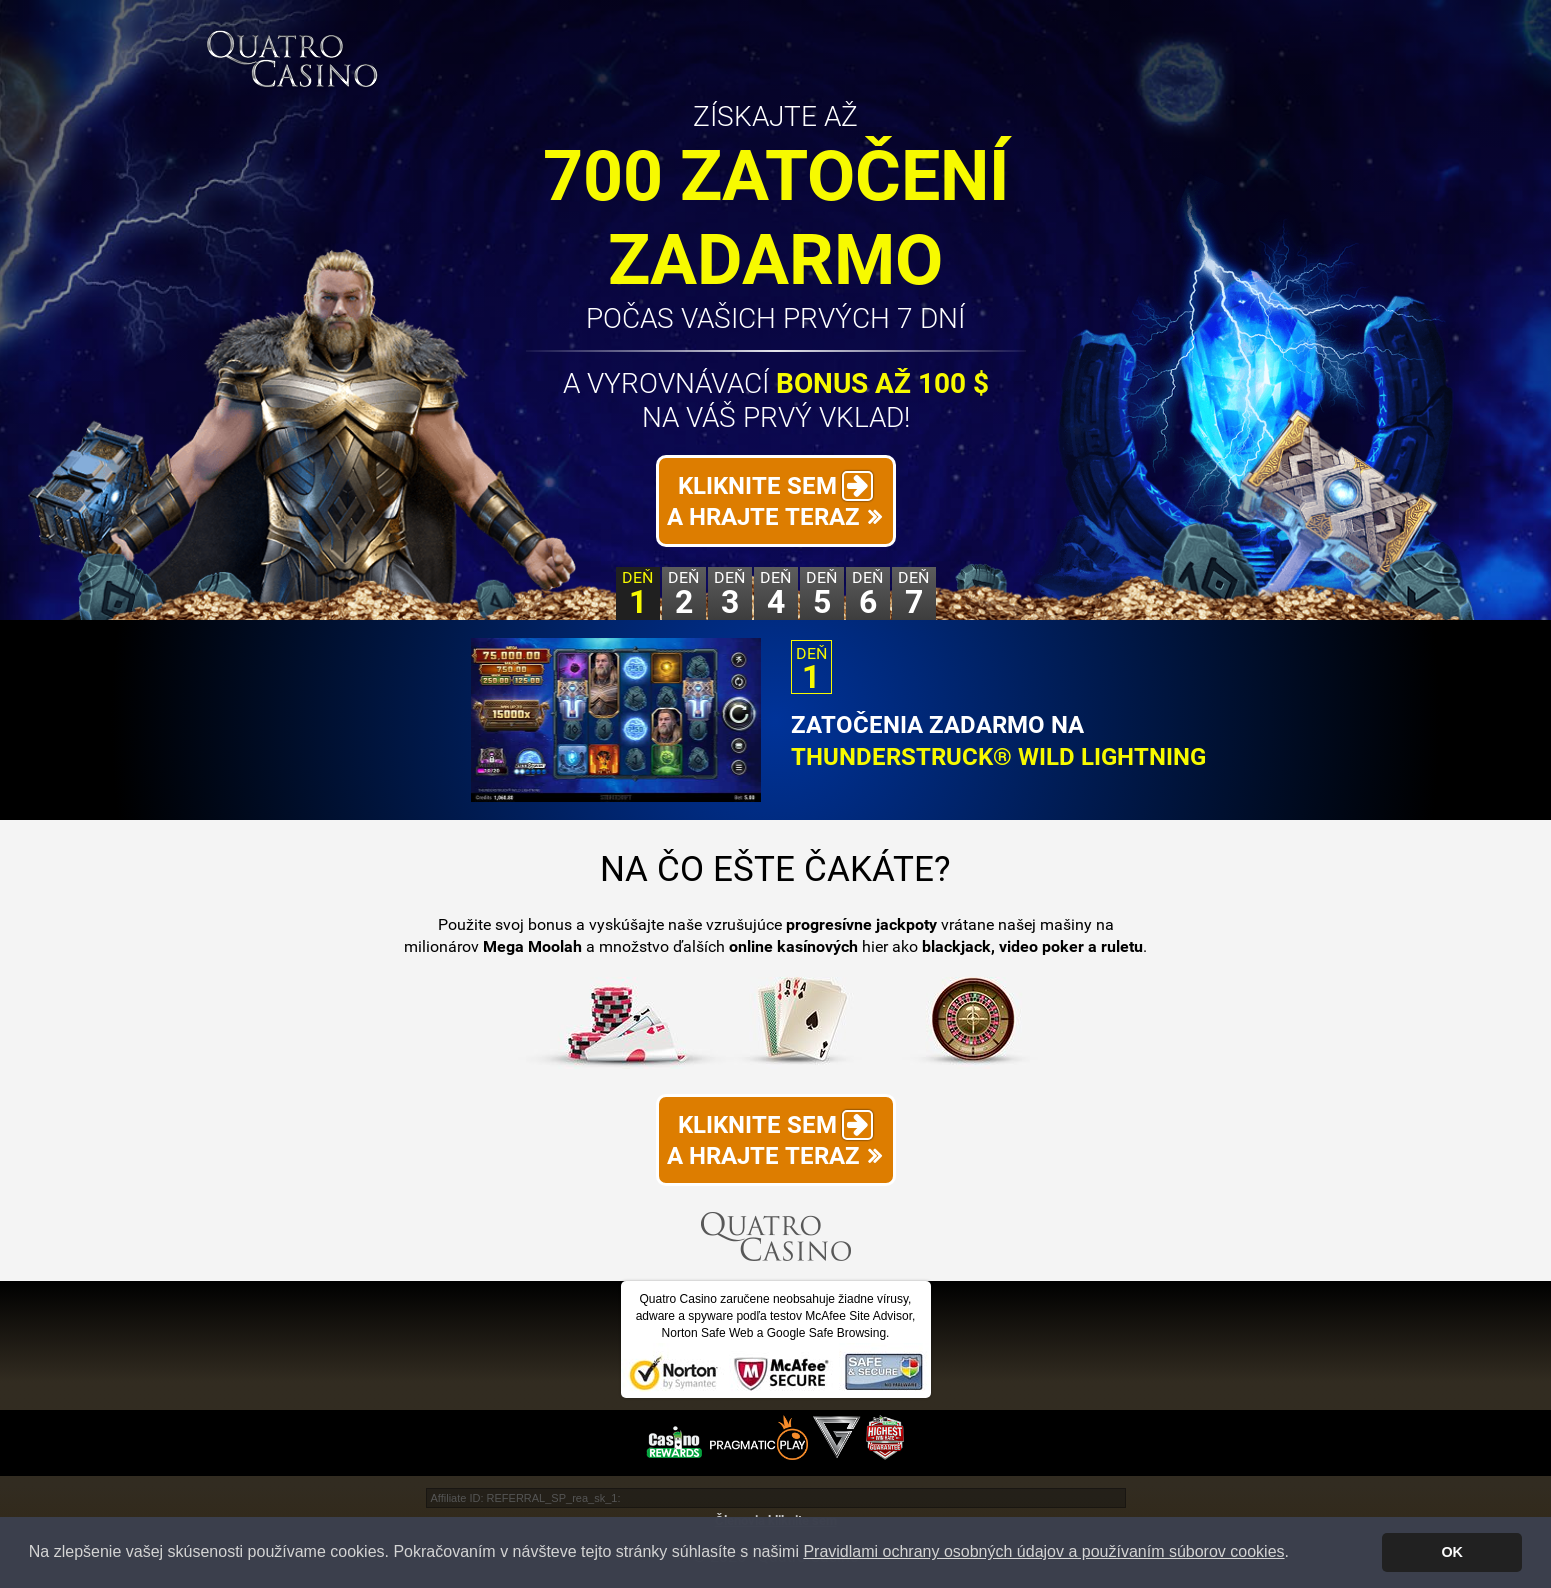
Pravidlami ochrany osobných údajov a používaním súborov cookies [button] (1043, 1551)
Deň (638, 594)
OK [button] (1452, 1552)
